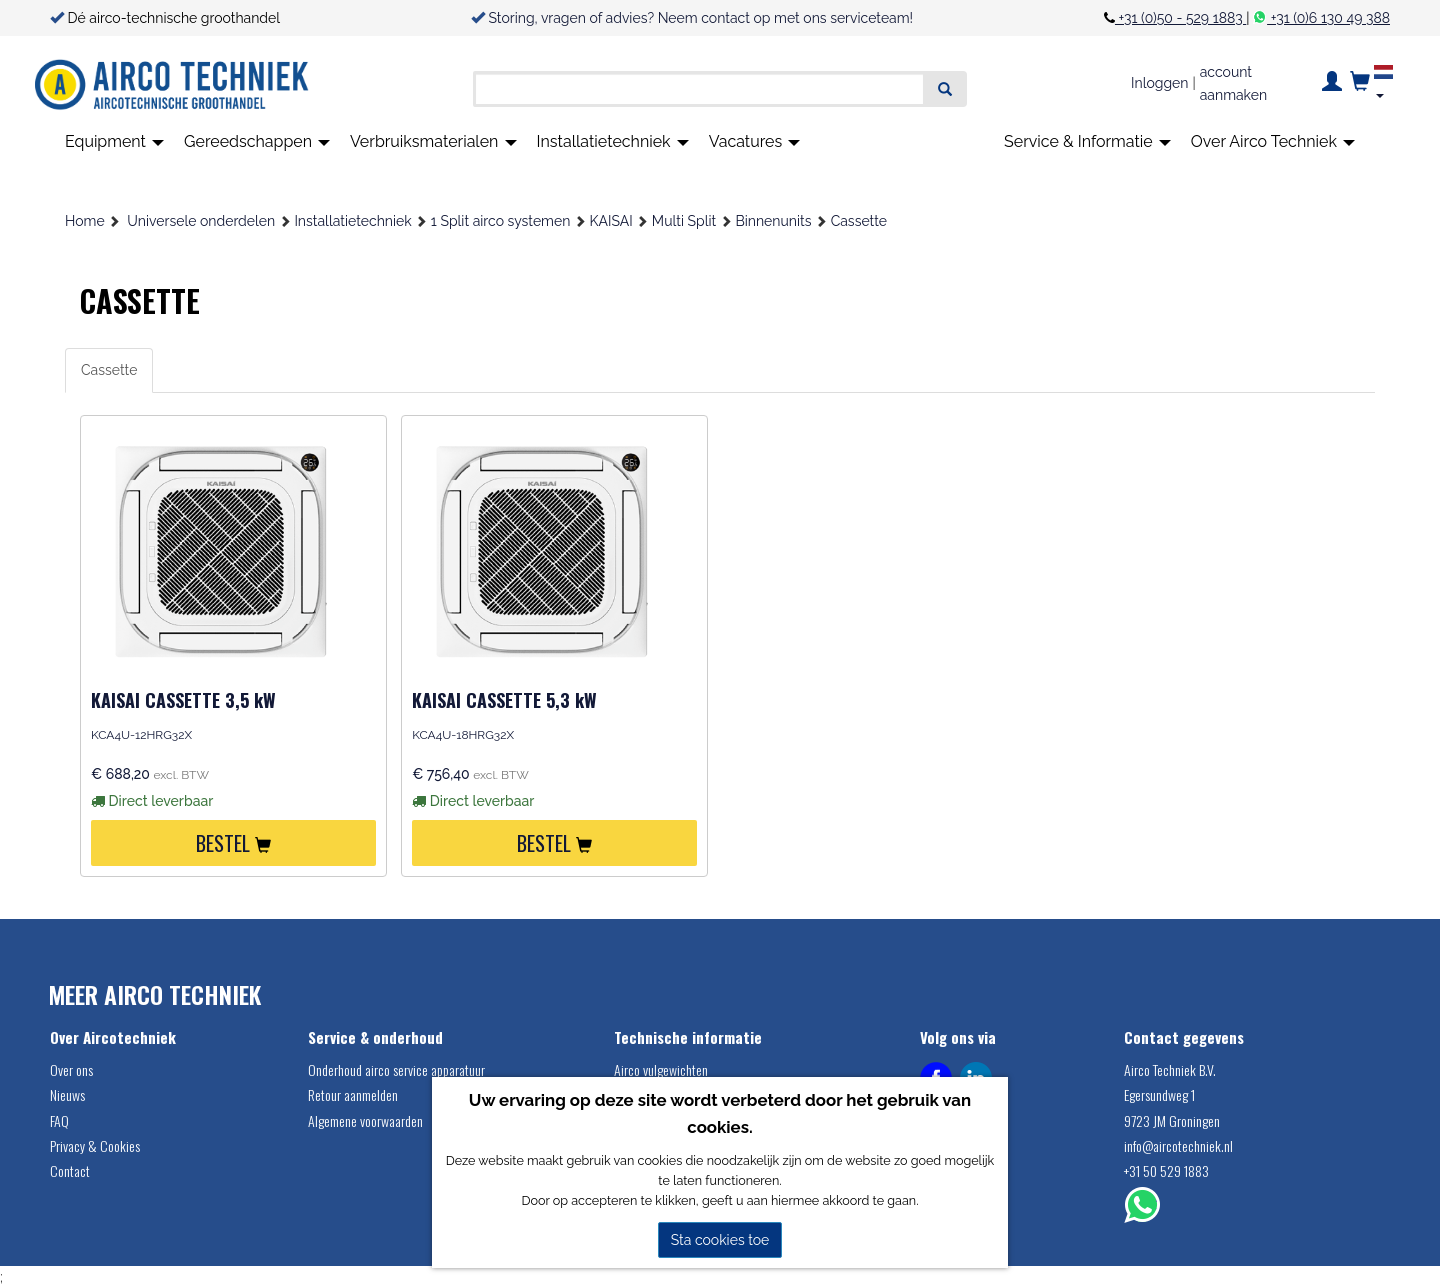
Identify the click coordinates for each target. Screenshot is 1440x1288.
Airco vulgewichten (661, 1069)
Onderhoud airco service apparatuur (396, 1069)
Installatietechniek (613, 141)
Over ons (71, 1069)
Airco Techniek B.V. (1170, 1069)
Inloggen (1159, 83)
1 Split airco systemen (501, 221)
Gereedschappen (257, 141)
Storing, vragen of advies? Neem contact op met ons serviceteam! (701, 18)
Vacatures (755, 141)
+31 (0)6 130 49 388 (1328, 18)
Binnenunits (773, 221)
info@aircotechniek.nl (1178, 1145)
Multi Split (684, 221)
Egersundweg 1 (1159, 1094)
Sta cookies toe (720, 1240)
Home (85, 221)
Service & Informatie (1087, 141)
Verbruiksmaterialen (433, 141)
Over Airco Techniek (1273, 141)
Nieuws (67, 1094)
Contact (70, 1170)
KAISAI (611, 221)
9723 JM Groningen (1172, 1120)
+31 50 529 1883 (1166, 1170)
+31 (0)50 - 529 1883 (1180, 18)
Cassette (859, 221)
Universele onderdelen (201, 221)
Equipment (114, 141)
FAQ (59, 1120)
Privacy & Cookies (95, 1145)
